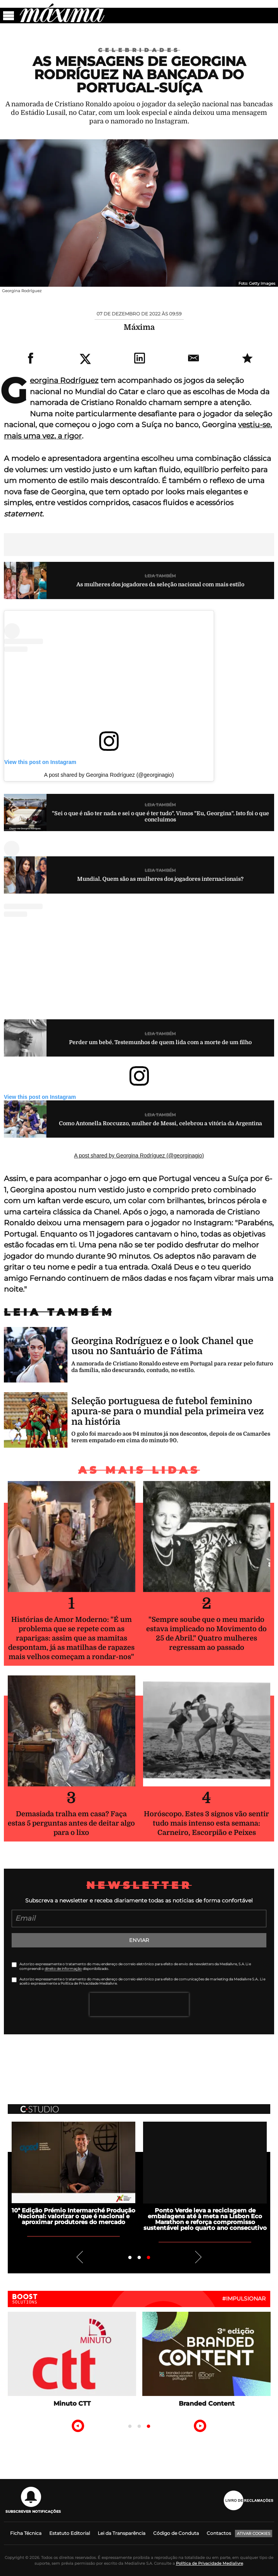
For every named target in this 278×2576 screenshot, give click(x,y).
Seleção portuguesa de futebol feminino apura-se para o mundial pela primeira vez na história (167, 1411)
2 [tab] (139, 2258)
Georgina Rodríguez (64, 380)
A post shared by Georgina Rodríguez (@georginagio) (109, 775)
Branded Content (207, 2403)
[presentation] (139, 2004)
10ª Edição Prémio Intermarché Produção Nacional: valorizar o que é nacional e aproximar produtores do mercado (73, 2216)
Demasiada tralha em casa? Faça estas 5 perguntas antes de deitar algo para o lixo (71, 1823)
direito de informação (63, 1968)
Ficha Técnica (25, 2533)
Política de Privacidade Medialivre (209, 2563)
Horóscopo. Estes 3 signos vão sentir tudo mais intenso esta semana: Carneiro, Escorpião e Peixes (206, 1823)
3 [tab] (148, 2258)
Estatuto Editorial (69, 2533)
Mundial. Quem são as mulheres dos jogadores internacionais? (160, 879)
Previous (79, 2257)
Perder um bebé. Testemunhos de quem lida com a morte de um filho (160, 1042)
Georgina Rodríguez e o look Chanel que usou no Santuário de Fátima (162, 1346)
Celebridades (139, 50)
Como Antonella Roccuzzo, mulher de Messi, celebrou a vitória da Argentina (160, 1123)
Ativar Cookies (253, 2533)
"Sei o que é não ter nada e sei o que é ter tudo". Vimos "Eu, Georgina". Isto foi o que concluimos (160, 816)
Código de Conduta (176, 2533)
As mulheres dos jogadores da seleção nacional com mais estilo (160, 584)
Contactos (219, 2533)
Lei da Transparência (121, 2533)
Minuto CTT (72, 2403)
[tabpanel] (73, 2173)
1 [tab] (130, 2258)
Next (198, 2257)
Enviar (139, 1940)
